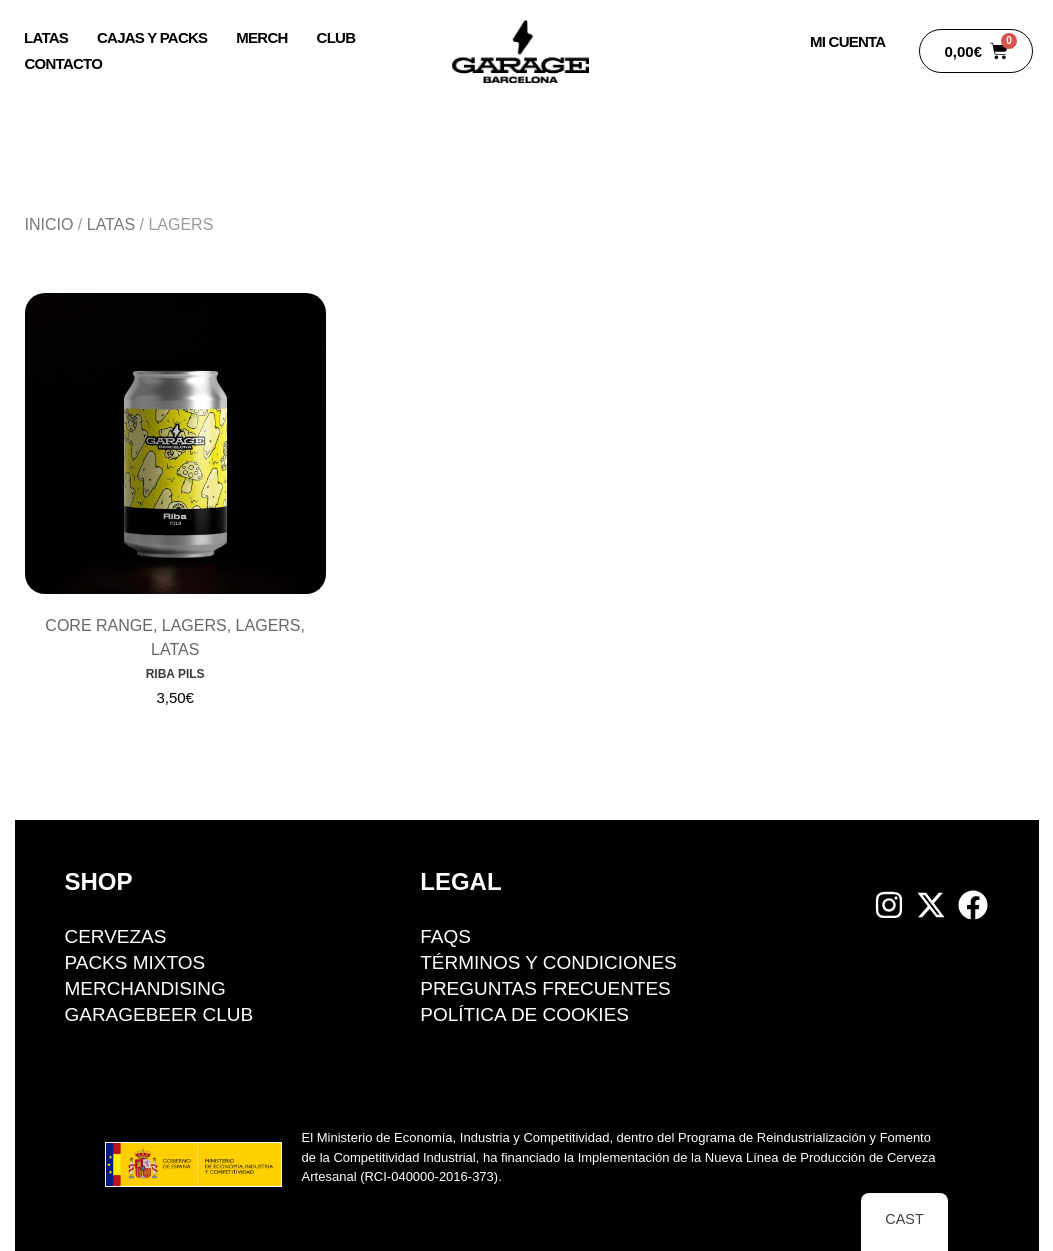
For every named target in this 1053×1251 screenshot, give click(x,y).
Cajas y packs (152, 37)
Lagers (194, 625)
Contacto (64, 63)
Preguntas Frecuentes (545, 988)
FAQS (445, 936)
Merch (261, 37)
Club (336, 37)
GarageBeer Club (159, 1014)
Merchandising (146, 988)
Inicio (49, 224)
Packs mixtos (135, 962)
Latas (46, 37)
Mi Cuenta (847, 41)
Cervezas (116, 936)
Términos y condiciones (548, 962)
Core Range (99, 625)
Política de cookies (524, 1014)
